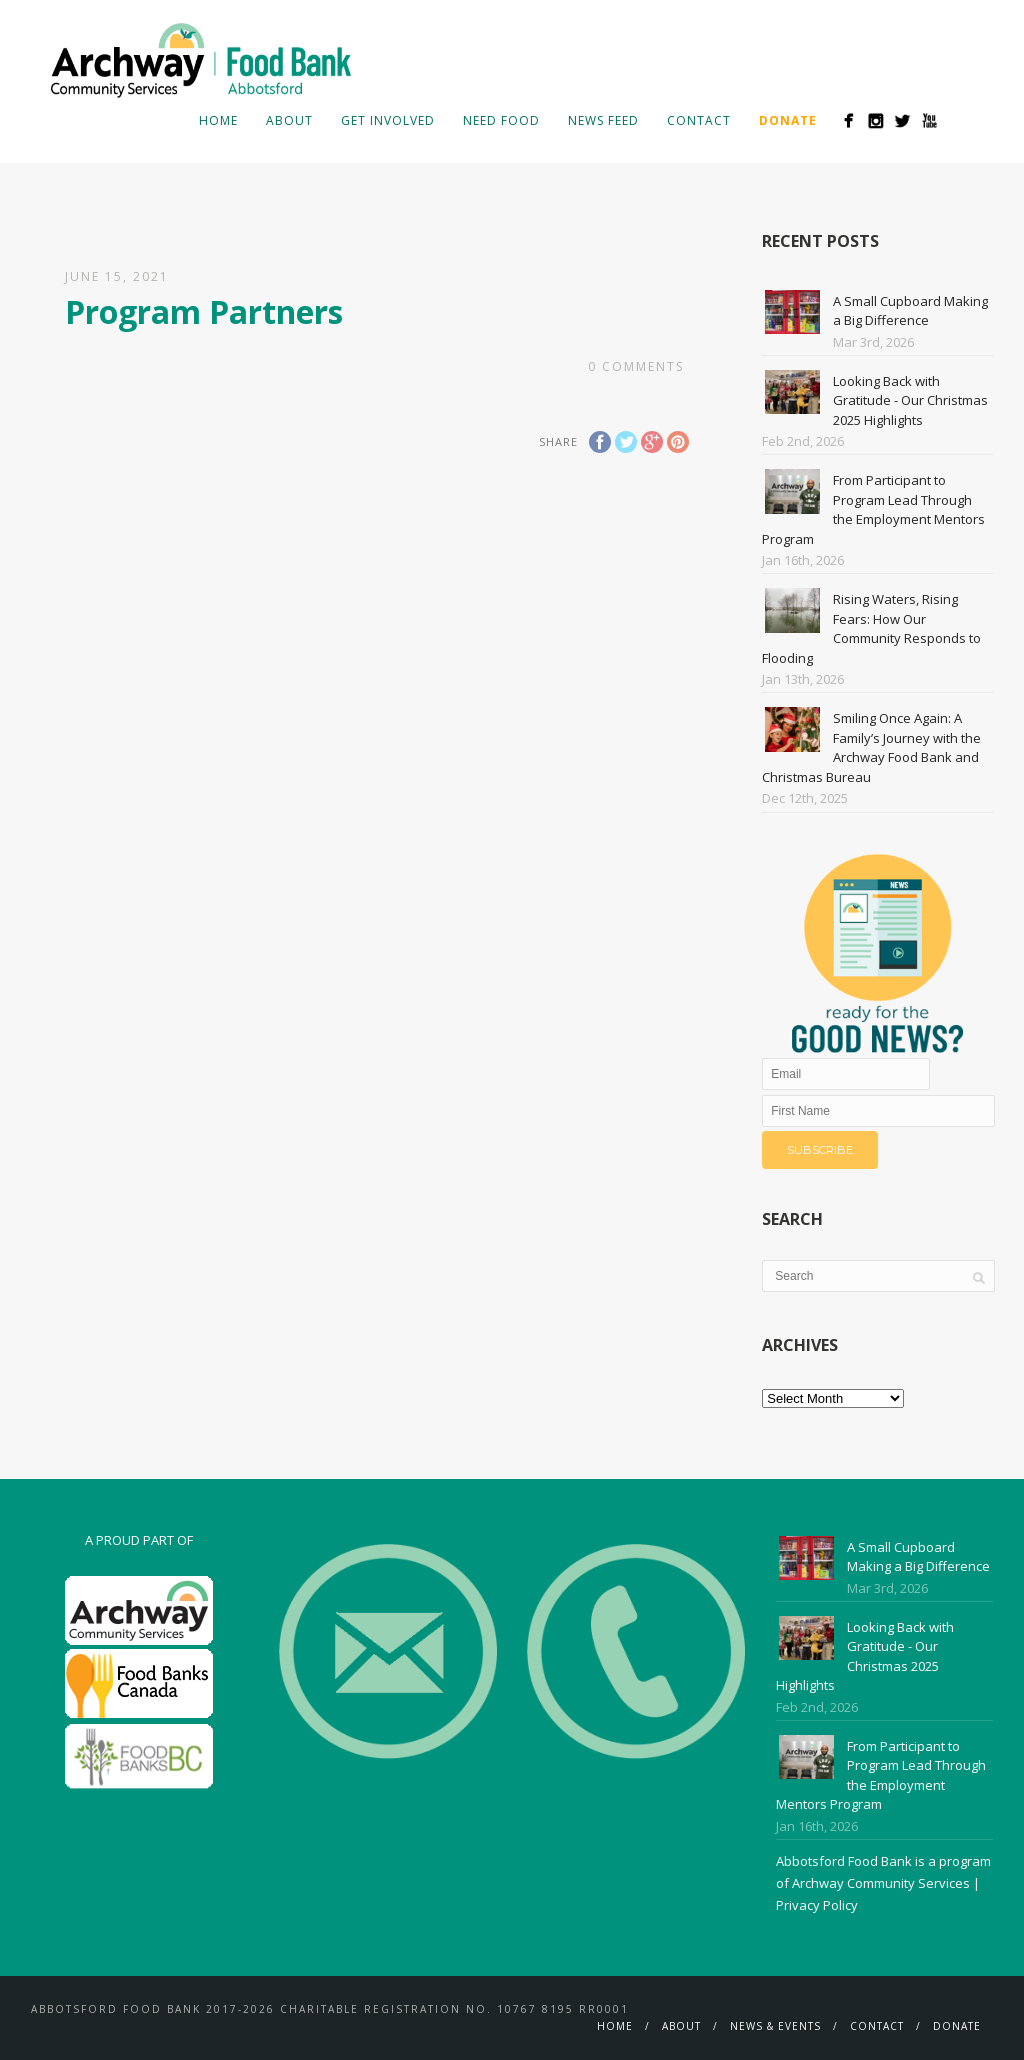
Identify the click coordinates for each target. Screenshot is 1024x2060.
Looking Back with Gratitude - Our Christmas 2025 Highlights (910, 400)
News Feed (603, 120)
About (289, 120)
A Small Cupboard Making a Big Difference (910, 311)
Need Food (501, 120)
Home (218, 120)
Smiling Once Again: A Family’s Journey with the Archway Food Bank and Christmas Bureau (871, 747)
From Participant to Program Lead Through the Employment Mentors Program (873, 509)
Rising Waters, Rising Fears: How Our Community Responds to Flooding (871, 628)
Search (961, 120)
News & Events (775, 2026)
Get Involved (388, 120)
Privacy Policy (817, 1905)
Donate (957, 2026)
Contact (699, 120)
